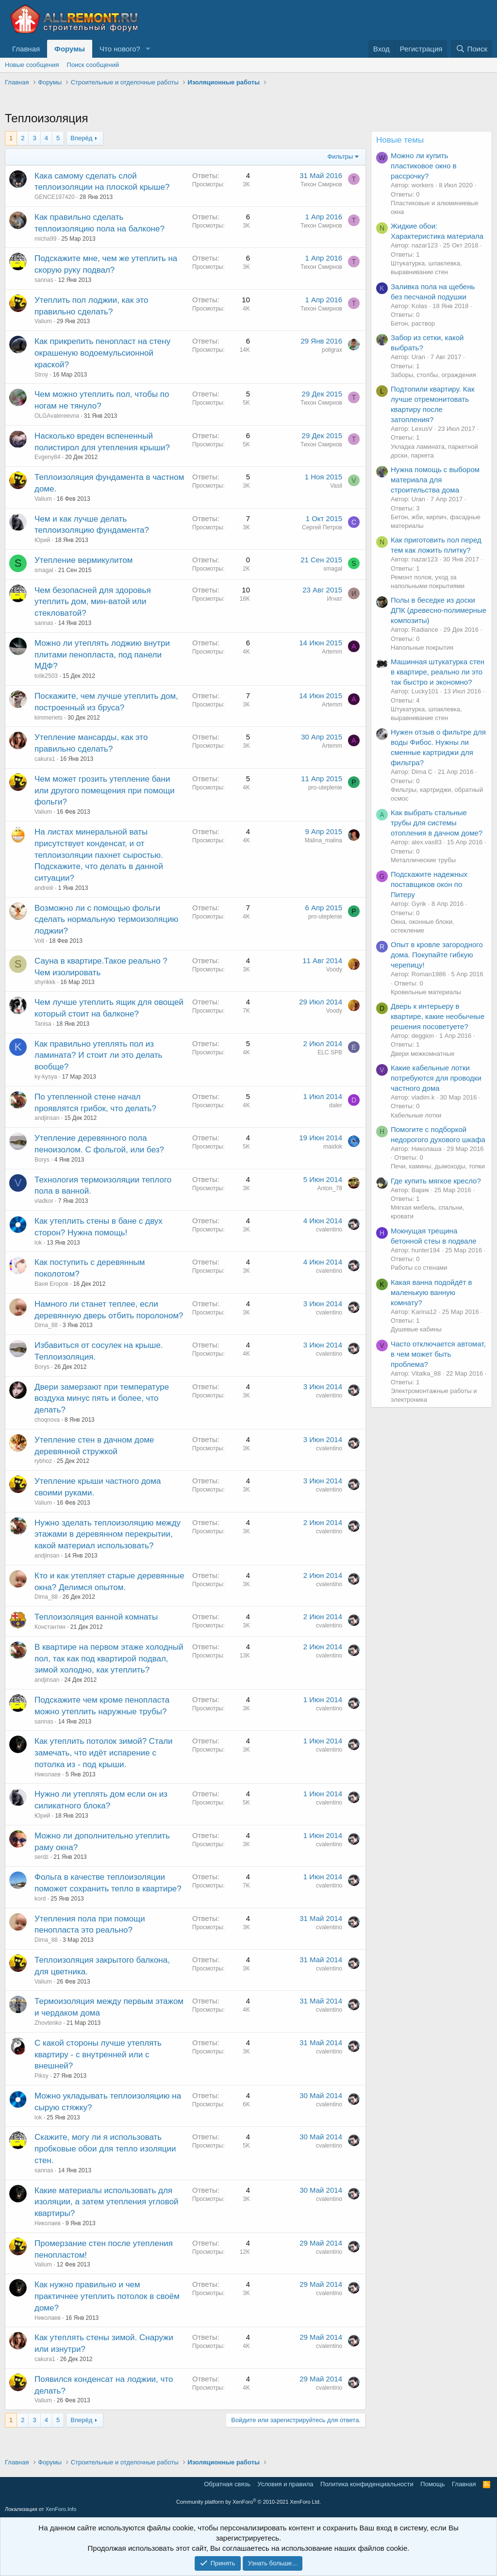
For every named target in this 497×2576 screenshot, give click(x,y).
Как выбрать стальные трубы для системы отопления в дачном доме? (436, 822)
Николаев (47, 1774)
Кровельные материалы (426, 992)
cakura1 (44, 758)
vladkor (43, 1201)
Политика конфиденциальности (367, 2484)
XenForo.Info (61, 2509)
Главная (26, 49)
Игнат (334, 598)
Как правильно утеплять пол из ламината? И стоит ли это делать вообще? (98, 1055)
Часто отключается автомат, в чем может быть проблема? (438, 1354)
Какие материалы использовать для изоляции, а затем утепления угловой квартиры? (106, 2202)
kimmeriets (48, 717)
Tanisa (42, 1023)
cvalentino (329, 1229)
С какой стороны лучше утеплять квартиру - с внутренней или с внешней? (98, 2054)
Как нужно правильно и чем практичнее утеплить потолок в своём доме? (107, 2296)
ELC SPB (329, 1052)
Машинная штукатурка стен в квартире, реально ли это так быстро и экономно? (437, 671)
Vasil (336, 485)
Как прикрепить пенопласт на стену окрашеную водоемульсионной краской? (102, 353)
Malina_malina (323, 840)
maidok (332, 1146)
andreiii (43, 888)
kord (40, 1898)
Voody (334, 969)
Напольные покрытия (422, 647)
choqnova (47, 1419)
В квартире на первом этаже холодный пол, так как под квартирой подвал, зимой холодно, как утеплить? (108, 1658)
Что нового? (119, 49)
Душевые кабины (416, 1329)
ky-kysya (45, 1076)
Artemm (332, 651)
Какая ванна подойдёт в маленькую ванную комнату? (431, 1292)
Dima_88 (46, 1325)
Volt (39, 940)
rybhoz (43, 1461)
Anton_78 (329, 1188)
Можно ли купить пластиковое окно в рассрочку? (423, 165)
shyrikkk (44, 982)
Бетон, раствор (413, 323)
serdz (41, 1857)
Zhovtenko (48, 2022)
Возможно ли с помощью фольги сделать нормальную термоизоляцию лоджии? (106, 919)
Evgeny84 (47, 457)
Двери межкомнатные (422, 1053)
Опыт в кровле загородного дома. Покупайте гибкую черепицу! (437, 954)
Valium (43, 321)
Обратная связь (227, 2484)
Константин (50, 1627)
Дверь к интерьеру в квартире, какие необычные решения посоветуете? (437, 1016)
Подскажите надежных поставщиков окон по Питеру (429, 884)
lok (38, 1242)
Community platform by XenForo (248, 2502)
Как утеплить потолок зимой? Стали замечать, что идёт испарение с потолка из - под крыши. (103, 1753)
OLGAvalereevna (56, 415)
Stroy (41, 374)
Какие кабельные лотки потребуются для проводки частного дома (436, 1078)
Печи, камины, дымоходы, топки (438, 1166)
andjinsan (46, 1118)
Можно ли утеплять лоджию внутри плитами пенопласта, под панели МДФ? (102, 655)
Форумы (69, 49)
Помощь (432, 2484)
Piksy (41, 2075)
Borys (42, 1159)
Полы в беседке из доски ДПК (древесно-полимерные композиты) (438, 610)
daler (335, 1105)
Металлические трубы (423, 860)
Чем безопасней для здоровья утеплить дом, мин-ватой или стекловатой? (92, 602)
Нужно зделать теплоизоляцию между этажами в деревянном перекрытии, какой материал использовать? (107, 1534)
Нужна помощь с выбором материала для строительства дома (435, 479)
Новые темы (400, 140)
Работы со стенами (419, 1267)
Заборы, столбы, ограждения (433, 374)
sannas (43, 280)
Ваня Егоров (51, 1283)
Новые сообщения (32, 64)
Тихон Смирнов (321, 184)
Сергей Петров (322, 527)
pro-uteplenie (325, 787)
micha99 (45, 238)
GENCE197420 (54, 197)
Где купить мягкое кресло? (436, 1181)
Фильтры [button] (340, 156)
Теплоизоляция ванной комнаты (96, 1617)
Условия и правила (286, 2484)
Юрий (42, 540)
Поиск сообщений (93, 64)
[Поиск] (471, 49)
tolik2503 (46, 676)
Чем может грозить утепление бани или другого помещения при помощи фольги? (104, 790)
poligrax (332, 349)
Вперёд (81, 138)
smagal (43, 570)
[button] (148, 49)
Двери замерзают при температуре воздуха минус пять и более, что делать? (101, 1398)
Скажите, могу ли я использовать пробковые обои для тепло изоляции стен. (105, 2149)
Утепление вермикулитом (83, 560)
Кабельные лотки (416, 1115)
